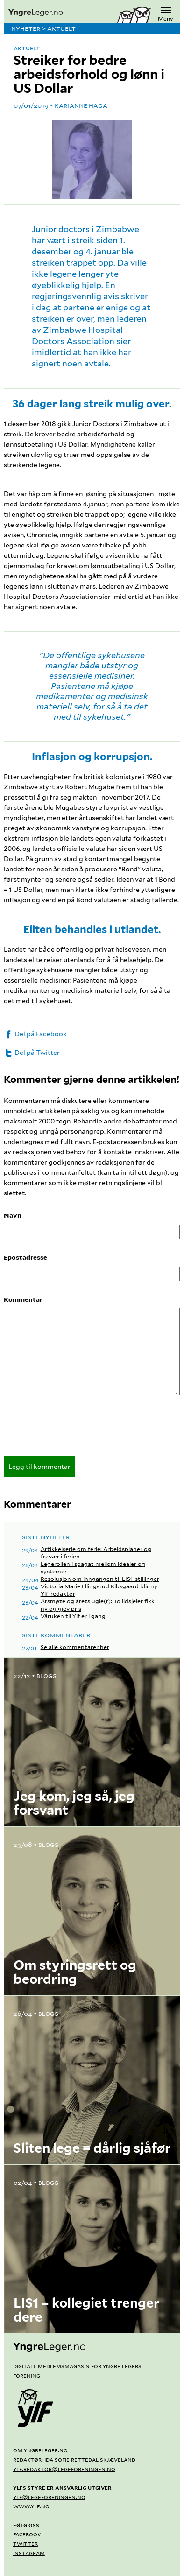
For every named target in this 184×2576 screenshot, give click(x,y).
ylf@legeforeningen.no (49, 2496)
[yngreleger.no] (60, 13)
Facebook (27, 2534)
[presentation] (75, 1429)
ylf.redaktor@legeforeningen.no (64, 2468)
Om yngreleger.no (40, 2450)
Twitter (25, 2543)
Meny (165, 13)
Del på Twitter (32, 1052)
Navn (12, 1215)
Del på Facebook (35, 1034)
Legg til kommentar (39, 1466)
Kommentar (23, 1299)
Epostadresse (25, 1257)
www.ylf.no (31, 2506)
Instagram (29, 2552)
